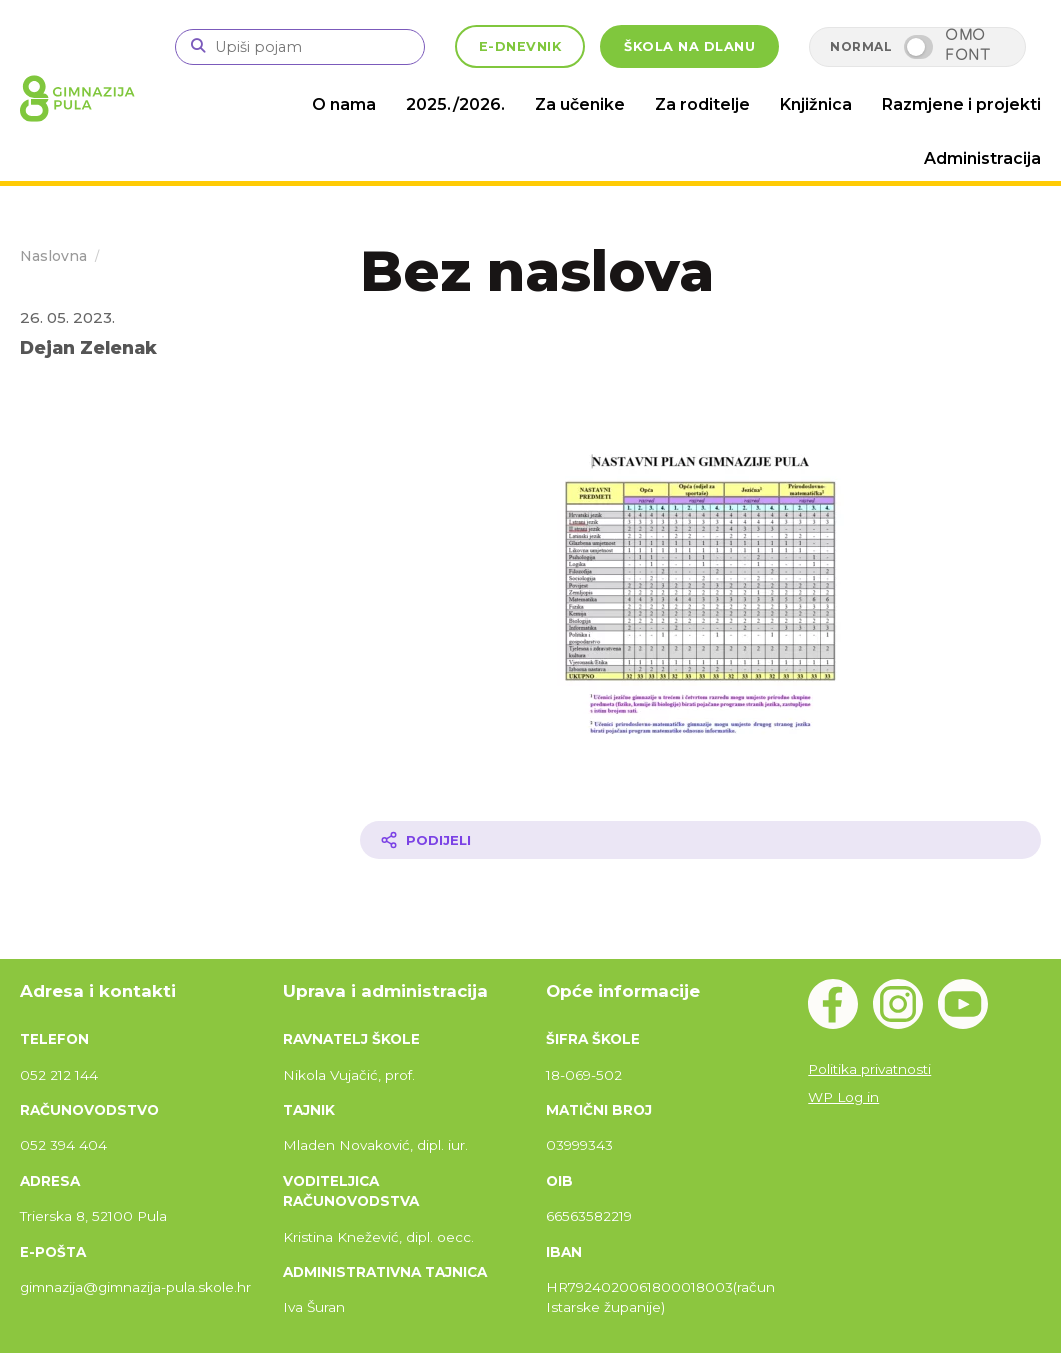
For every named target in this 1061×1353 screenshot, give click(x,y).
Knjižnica (816, 104)
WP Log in (843, 1097)
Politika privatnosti (869, 1069)
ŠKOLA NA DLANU (689, 46)
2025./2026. (455, 104)
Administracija (982, 158)
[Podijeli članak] (700, 840)
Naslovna (53, 256)
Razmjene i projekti (961, 104)
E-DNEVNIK (520, 46)
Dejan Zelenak (88, 347)
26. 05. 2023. (67, 317)
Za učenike (580, 104)
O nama (344, 104)
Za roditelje (702, 104)
